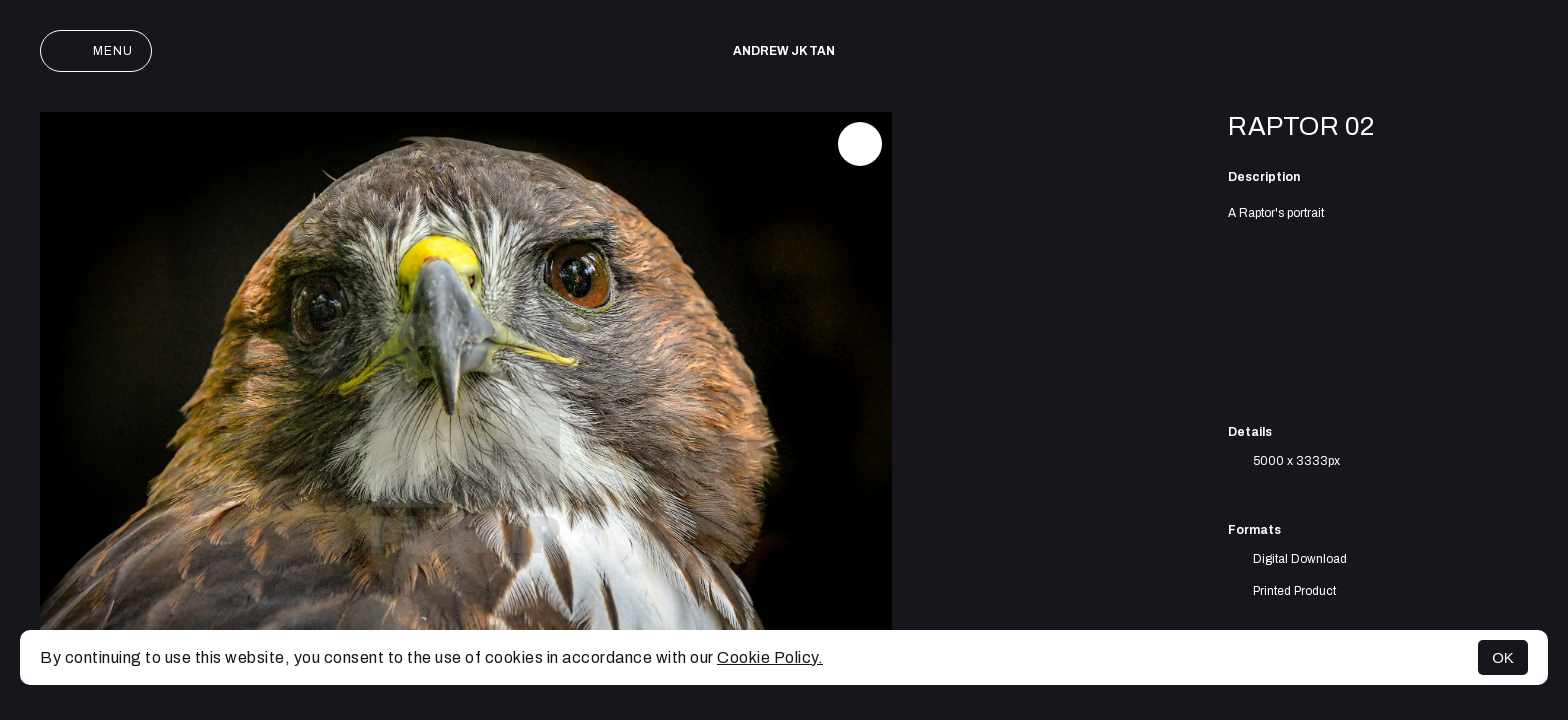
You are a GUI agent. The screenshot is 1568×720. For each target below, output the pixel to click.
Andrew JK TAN (784, 51)
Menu (96, 51)
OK (1503, 657)
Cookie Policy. (770, 657)
